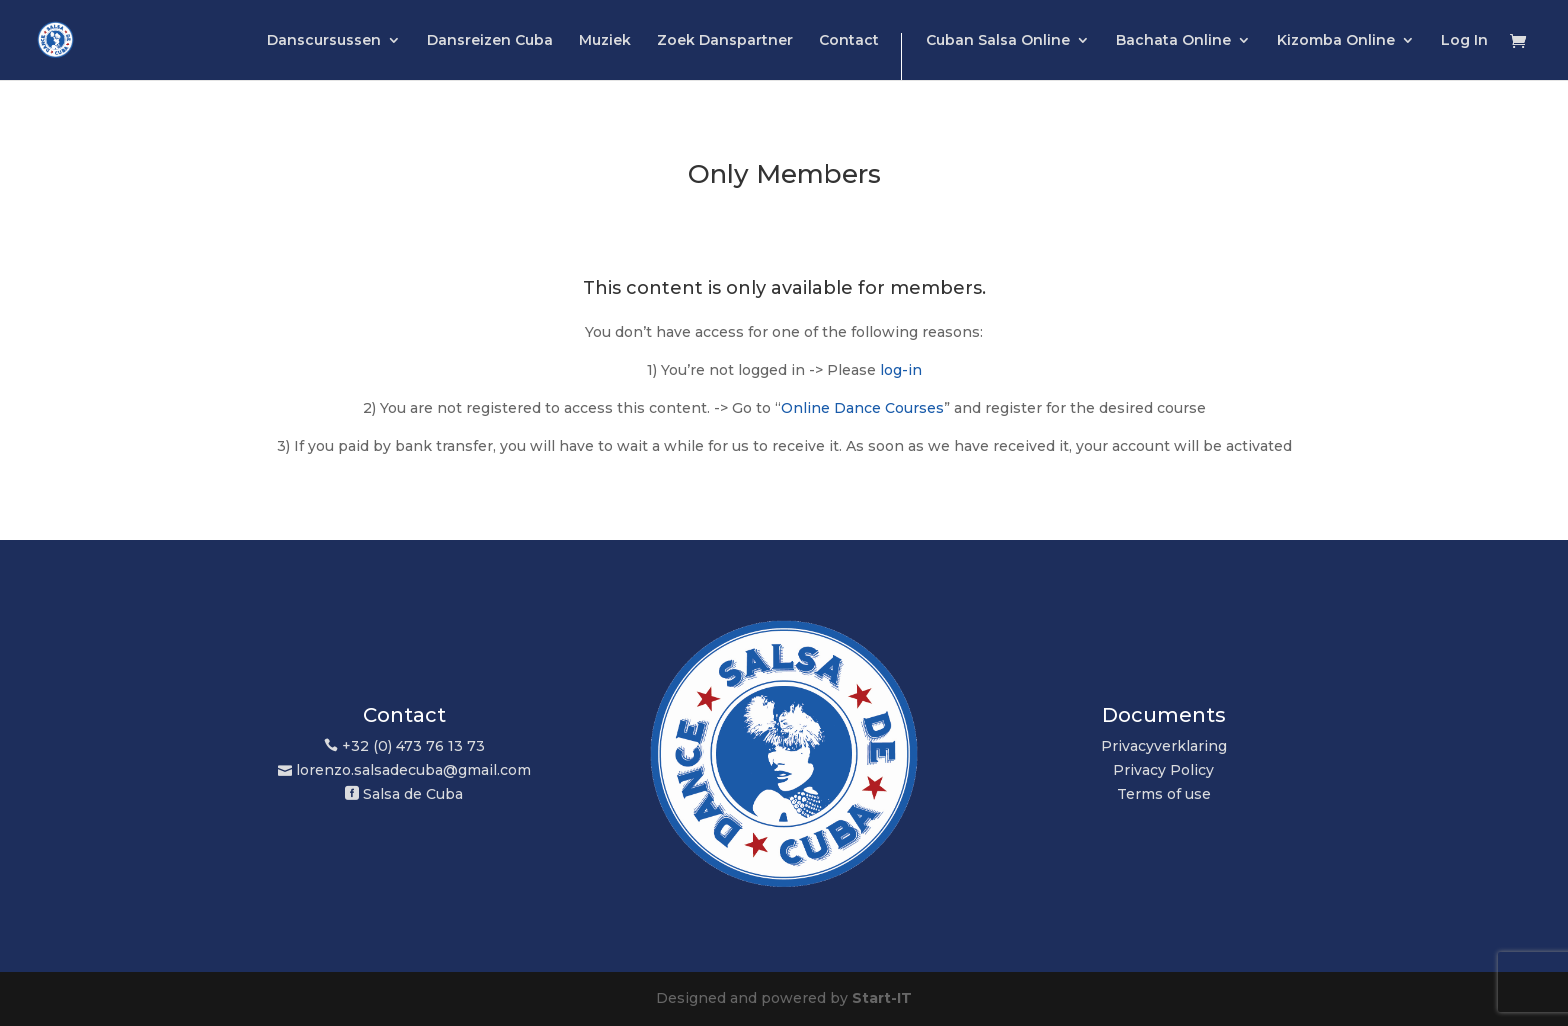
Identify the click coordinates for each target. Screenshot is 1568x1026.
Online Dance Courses (862, 408)
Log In (1464, 41)
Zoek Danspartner (725, 41)
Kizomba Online (1336, 41)
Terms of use (1164, 794)
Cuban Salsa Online (998, 41)
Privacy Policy (1163, 770)
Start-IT (882, 998)
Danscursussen (324, 41)
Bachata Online (1173, 41)
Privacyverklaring (1164, 746)
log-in (901, 370)
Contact (849, 41)
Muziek (605, 41)
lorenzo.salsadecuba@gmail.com (413, 770)
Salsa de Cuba (413, 794)
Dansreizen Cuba (490, 41)
